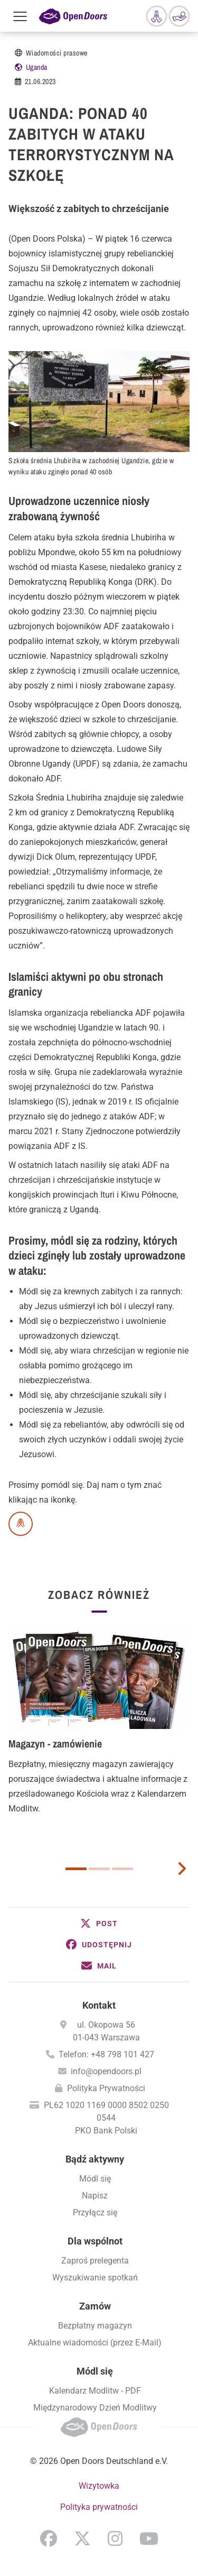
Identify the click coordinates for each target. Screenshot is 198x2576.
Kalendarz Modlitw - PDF (95, 2391)
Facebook (48, 2538)
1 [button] (76, 1868)
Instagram (115, 2538)
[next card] (181, 1867)
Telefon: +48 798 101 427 (106, 2054)
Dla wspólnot (95, 2241)
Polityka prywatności (99, 2507)
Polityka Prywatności (106, 2088)
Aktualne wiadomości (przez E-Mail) (95, 2343)
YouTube (149, 2538)
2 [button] (99, 1868)
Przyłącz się (95, 2212)
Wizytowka (99, 2486)
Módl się (95, 2179)
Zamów (95, 2306)
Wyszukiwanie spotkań (95, 2278)
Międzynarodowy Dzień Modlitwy (95, 2408)
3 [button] (122, 1868)
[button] (99, 1923)
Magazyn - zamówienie (55, 1743)
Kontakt (99, 2005)
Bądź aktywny (94, 2159)
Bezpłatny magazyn (95, 2326)
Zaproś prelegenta (95, 2261)
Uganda (37, 67)
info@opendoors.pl (106, 2071)
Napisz (95, 2196)
